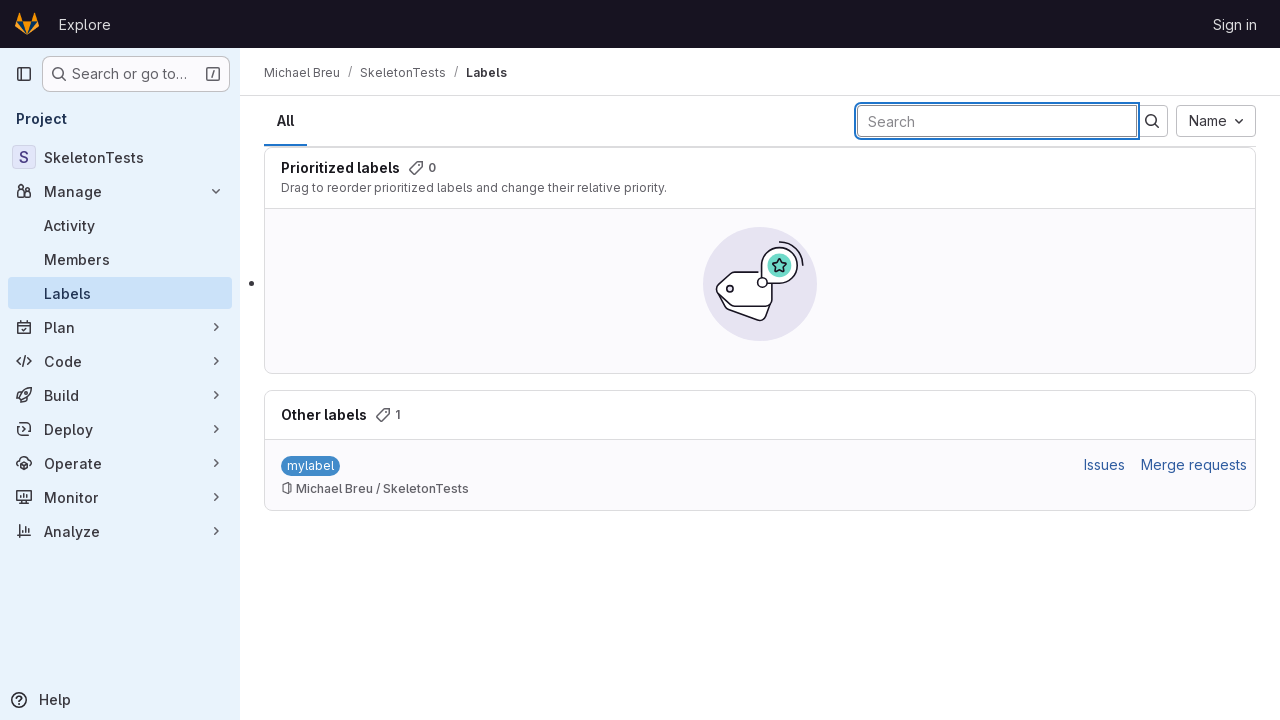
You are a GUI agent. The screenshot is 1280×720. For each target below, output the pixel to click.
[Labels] (120, 293)
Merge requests (1194, 464)
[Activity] (120, 225)
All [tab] (285, 120)
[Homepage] (27, 24)
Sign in (1235, 24)
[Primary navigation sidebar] (24, 74)
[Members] (120, 259)
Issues (1104, 464)
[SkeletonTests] (120, 157)
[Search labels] (997, 121)
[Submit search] (1152, 121)
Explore (85, 24)
